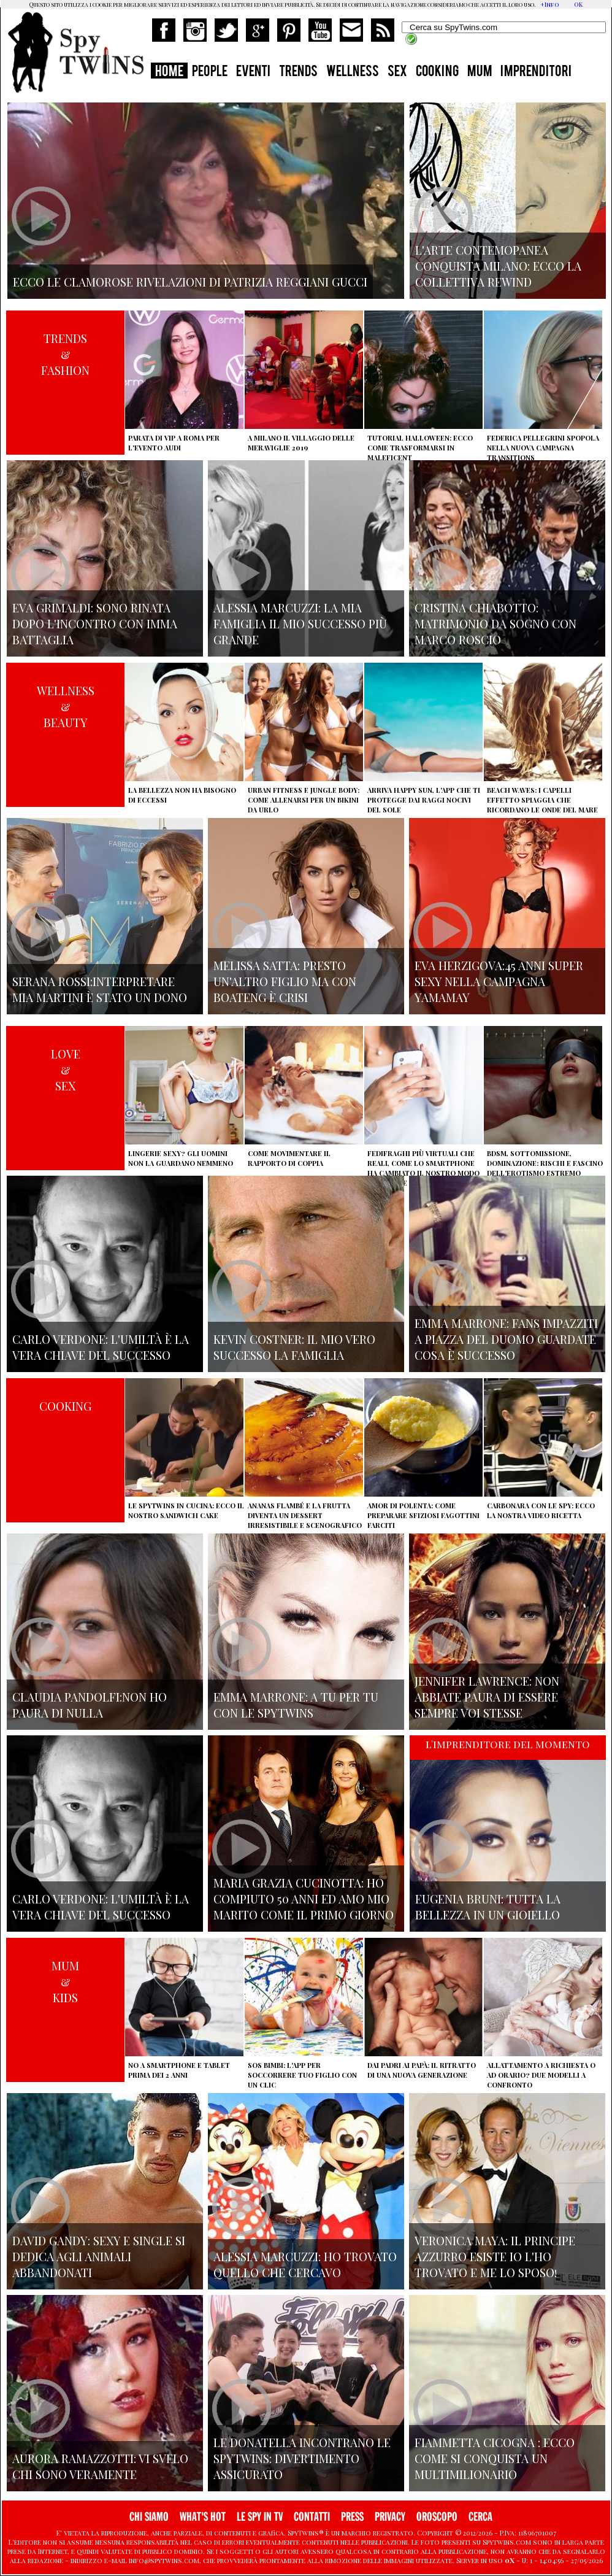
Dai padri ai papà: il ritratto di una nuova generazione (421, 2070)
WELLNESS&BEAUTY (65, 706)
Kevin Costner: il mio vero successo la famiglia (294, 1347)
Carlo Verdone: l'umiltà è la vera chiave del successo (100, 1347)
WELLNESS (352, 72)
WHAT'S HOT (203, 2517)
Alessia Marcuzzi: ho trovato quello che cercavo (305, 2264)
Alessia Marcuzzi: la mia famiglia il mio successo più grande (300, 623)
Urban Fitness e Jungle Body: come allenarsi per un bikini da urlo (303, 799)
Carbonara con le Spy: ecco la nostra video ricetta (541, 1510)
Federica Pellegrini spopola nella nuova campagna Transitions (543, 447)
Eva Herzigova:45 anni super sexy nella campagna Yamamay (499, 981)
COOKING (437, 72)
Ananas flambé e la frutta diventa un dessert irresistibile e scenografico (305, 1515)
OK (578, 4)
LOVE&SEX (65, 1069)
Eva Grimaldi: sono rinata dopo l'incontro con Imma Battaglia (94, 623)
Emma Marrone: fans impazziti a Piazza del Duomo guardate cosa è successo (506, 1339)
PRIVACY (390, 2517)
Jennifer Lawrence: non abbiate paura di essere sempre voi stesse (487, 1697)
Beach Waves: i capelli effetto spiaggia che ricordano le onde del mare (542, 799)
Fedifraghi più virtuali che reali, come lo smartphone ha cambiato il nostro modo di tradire (423, 1168)
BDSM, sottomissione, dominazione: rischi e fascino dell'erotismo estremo (545, 1163)
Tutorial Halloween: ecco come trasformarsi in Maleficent (420, 447)
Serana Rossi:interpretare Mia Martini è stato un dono (99, 989)
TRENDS (298, 72)
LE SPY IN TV (260, 2517)
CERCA (480, 2517)
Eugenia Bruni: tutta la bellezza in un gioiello (487, 1906)
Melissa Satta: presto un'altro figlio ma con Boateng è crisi (284, 981)
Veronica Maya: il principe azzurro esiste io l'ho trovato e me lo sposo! (495, 2256)
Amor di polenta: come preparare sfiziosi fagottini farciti (423, 1515)
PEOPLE (210, 72)
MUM (479, 72)
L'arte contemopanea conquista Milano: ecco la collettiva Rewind (498, 266)
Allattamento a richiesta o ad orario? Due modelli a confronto (541, 2075)
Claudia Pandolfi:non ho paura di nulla (89, 1705)
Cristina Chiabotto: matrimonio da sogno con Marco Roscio (495, 623)
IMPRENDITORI (536, 72)
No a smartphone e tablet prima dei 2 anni (179, 2070)
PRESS (352, 2517)
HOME (169, 72)
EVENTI (253, 72)
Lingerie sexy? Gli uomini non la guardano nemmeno (180, 1158)
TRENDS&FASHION (65, 354)
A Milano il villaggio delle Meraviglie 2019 (301, 442)
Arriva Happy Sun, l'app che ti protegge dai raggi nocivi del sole (423, 799)
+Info (549, 4)
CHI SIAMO (149, 2517)
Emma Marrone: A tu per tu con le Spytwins (295, 1705)
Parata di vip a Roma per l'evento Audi (174, 442)
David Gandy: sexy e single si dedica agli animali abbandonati (98, 2256)
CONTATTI (312, 2517)
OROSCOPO (436, 2517)
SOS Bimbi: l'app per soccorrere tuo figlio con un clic (302, 2075)
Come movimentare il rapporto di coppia (289, 1158)
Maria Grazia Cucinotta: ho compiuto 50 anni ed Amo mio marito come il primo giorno (303, 1898)
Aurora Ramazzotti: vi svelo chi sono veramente (100, 2466)
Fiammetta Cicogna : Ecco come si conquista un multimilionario (495, 2458)
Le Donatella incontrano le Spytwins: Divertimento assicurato (302, 2458)
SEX (397, 72)
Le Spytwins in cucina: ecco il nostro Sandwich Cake (186, 1510)
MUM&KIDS (65, 1981)
